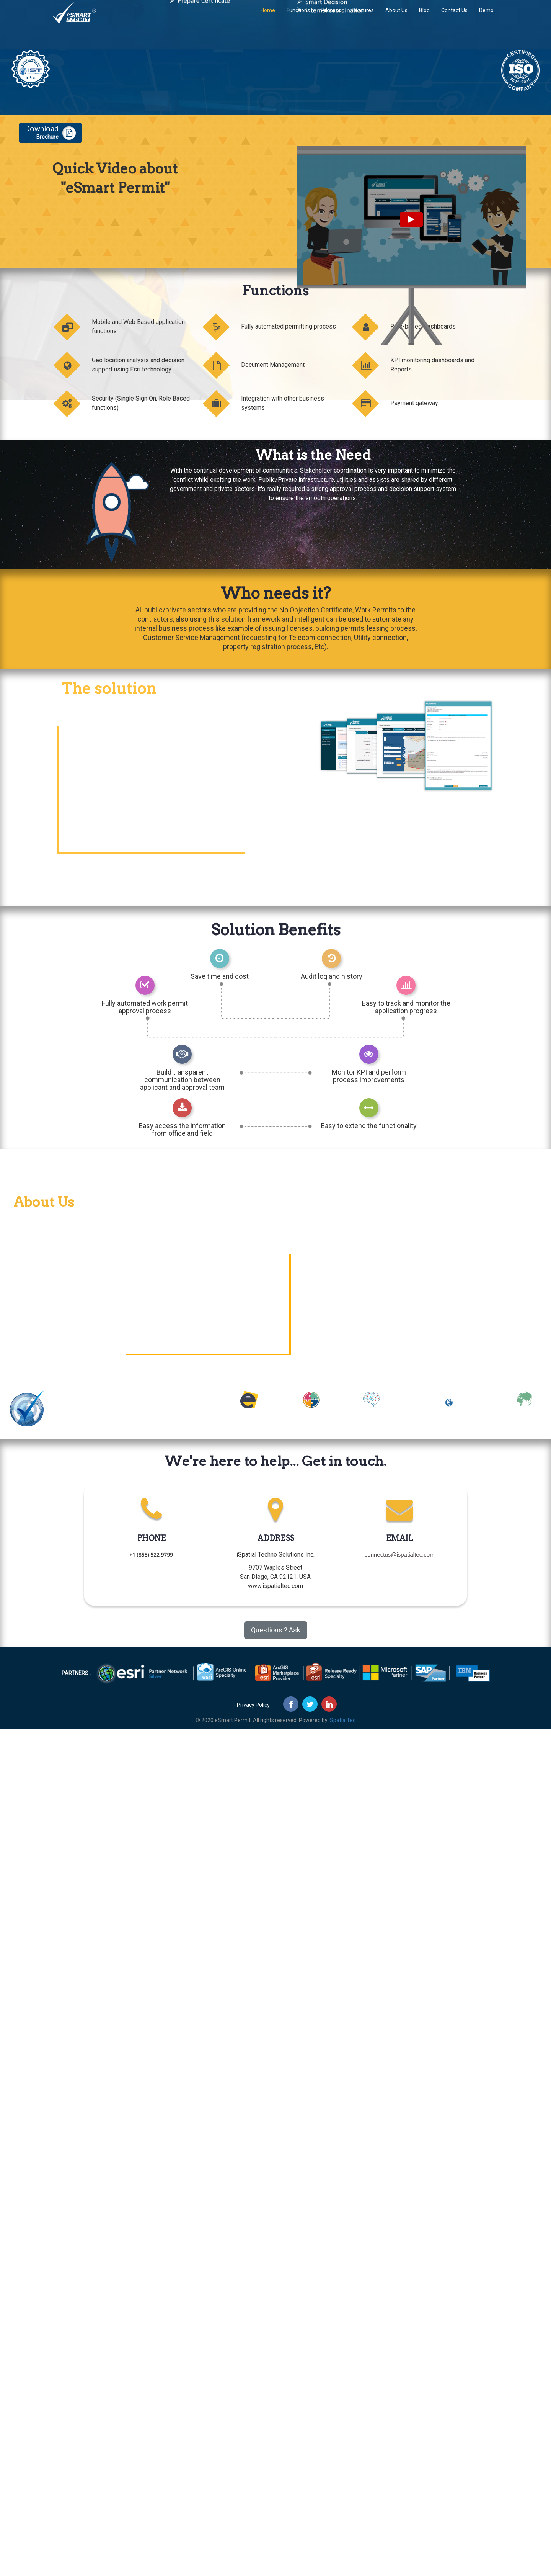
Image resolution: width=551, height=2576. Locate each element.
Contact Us (454, 17)
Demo (486, 17)
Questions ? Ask (275, 1630)
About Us (396, 17)
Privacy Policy (253, 1705)
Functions (298, 17)
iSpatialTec (342, 1720)
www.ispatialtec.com (275, 1586)
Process (331, 17)
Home (268, 17)
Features (363, 17)
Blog (424, 17)
